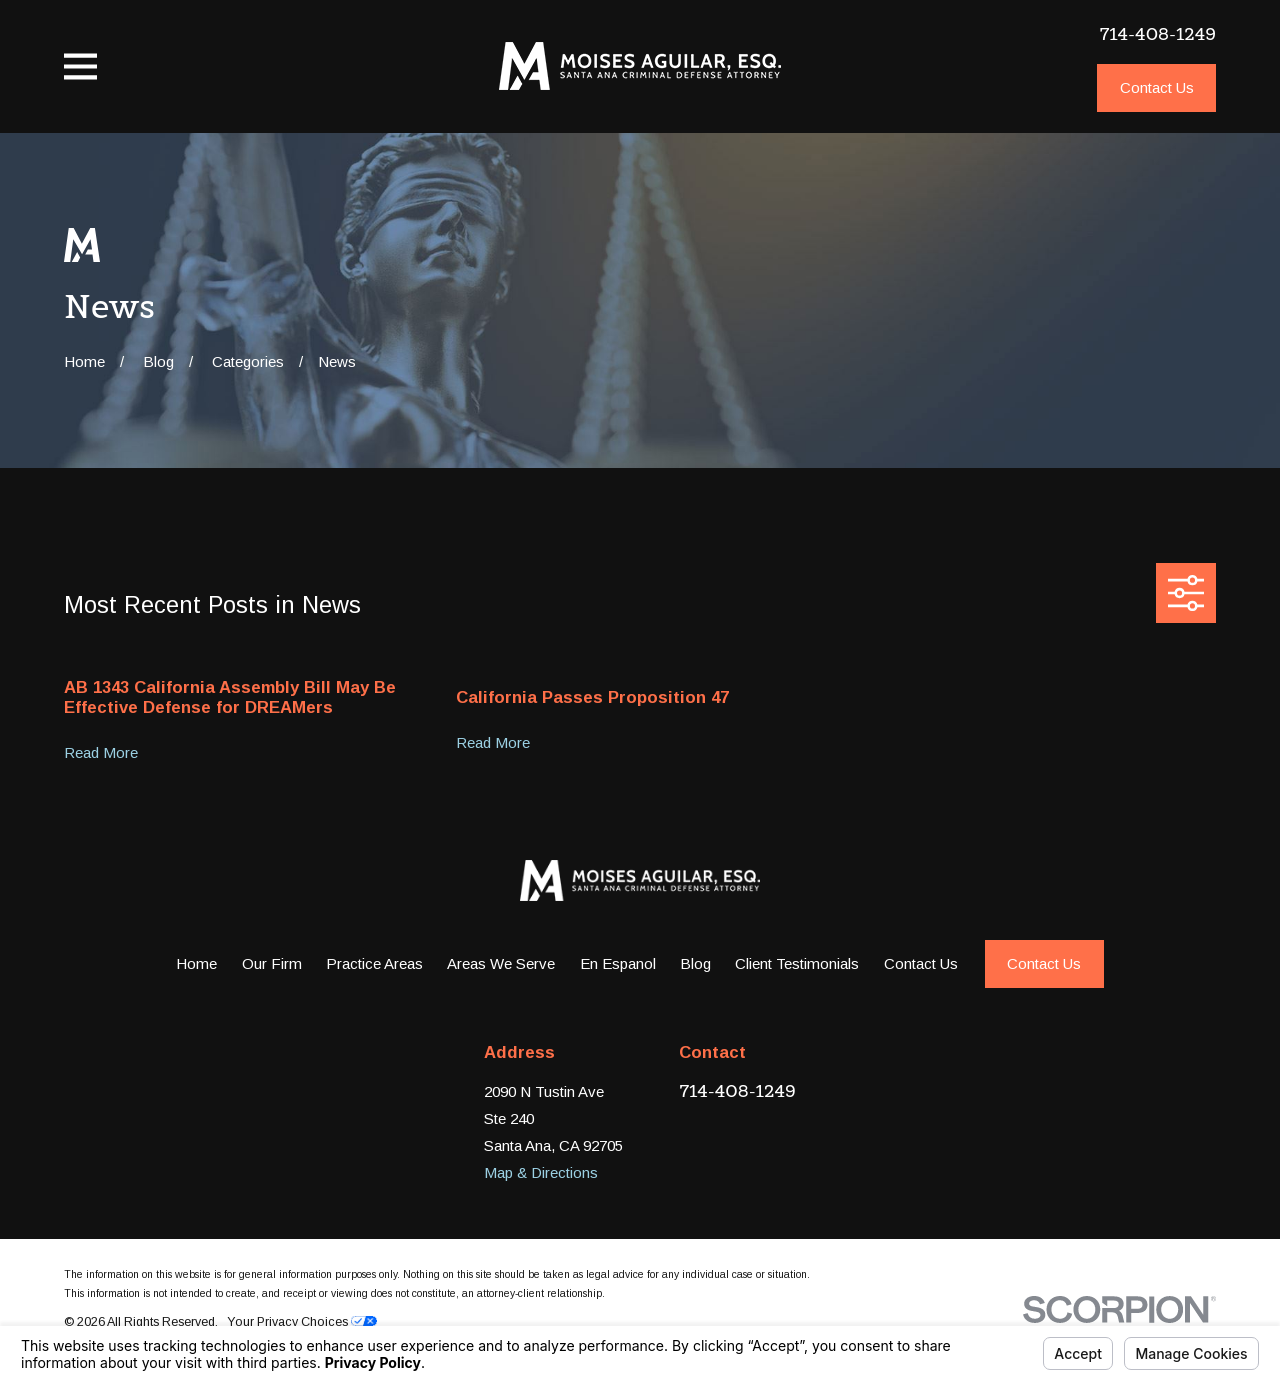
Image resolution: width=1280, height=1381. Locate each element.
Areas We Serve (501, 963)
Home (196, 963)
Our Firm (272, 963)
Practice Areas (374, 963)
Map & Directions (541, 1172)
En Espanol (618, 963)
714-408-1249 (1158, 34)
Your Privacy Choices (302, 1322)
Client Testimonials (797, 963)
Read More (101, 753)
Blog (695, 963)
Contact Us (1157, 87)
